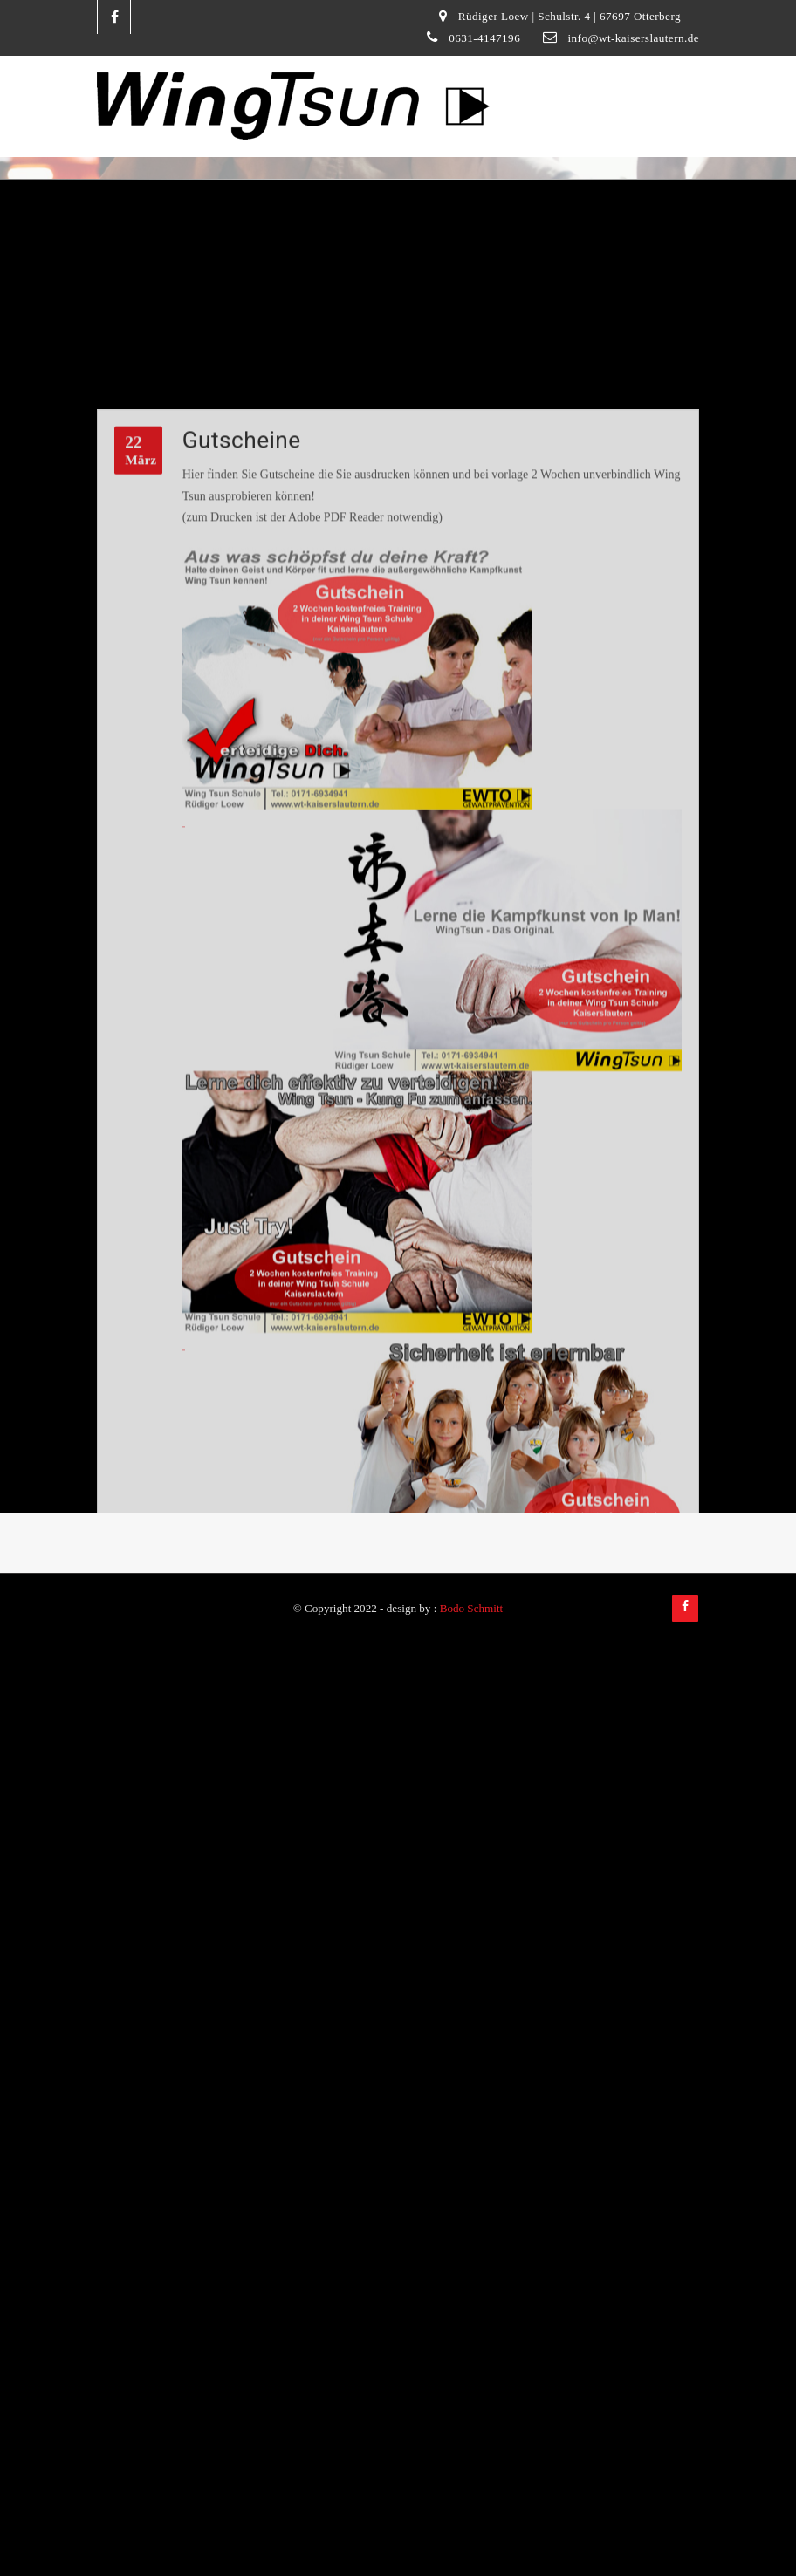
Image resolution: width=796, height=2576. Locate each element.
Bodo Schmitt (472, 1608)
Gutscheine (241, 602)
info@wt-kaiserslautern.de (633, 37)
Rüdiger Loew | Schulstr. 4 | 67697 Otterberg (569, 16)
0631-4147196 (484, 37)
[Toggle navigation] (677, 87)
